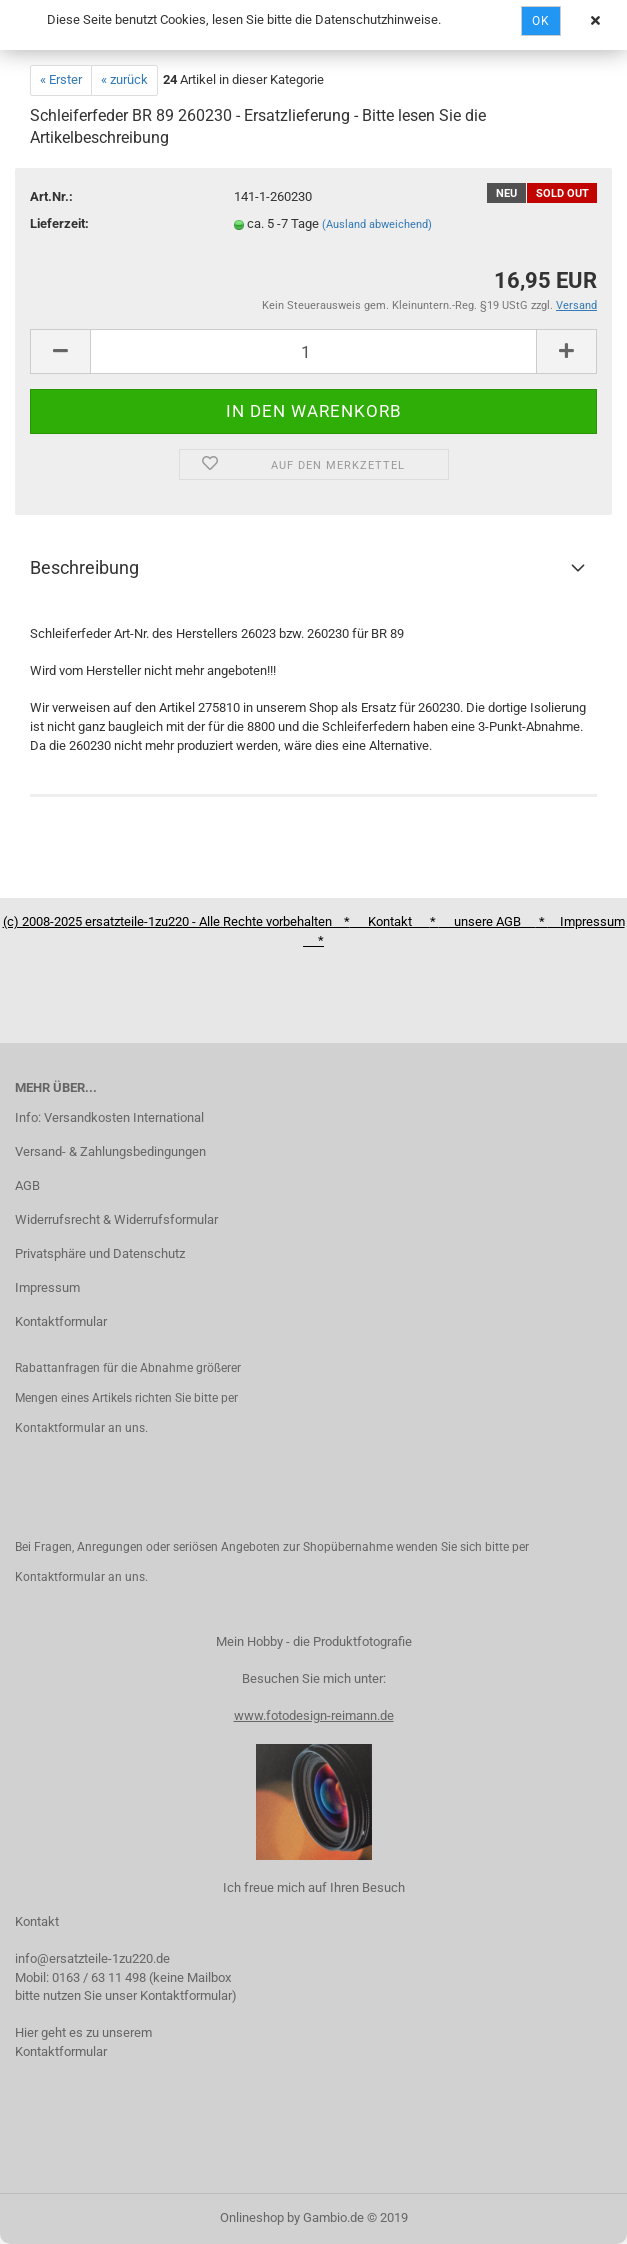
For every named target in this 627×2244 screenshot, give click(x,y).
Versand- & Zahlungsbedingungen (110, 1151)
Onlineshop (252, 2217)
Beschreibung (84, 567)
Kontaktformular (61, 1321)
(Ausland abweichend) (377, 224)
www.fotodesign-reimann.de (314, 1715)
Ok (541, 21)
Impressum (47, 1287)
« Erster (61, 79)
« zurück (124, 79)
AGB (27, 1185)
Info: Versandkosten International (109, 1117)
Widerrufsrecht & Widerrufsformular (116, 1219)
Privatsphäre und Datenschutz (100, 1253)
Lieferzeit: (59, 223)
